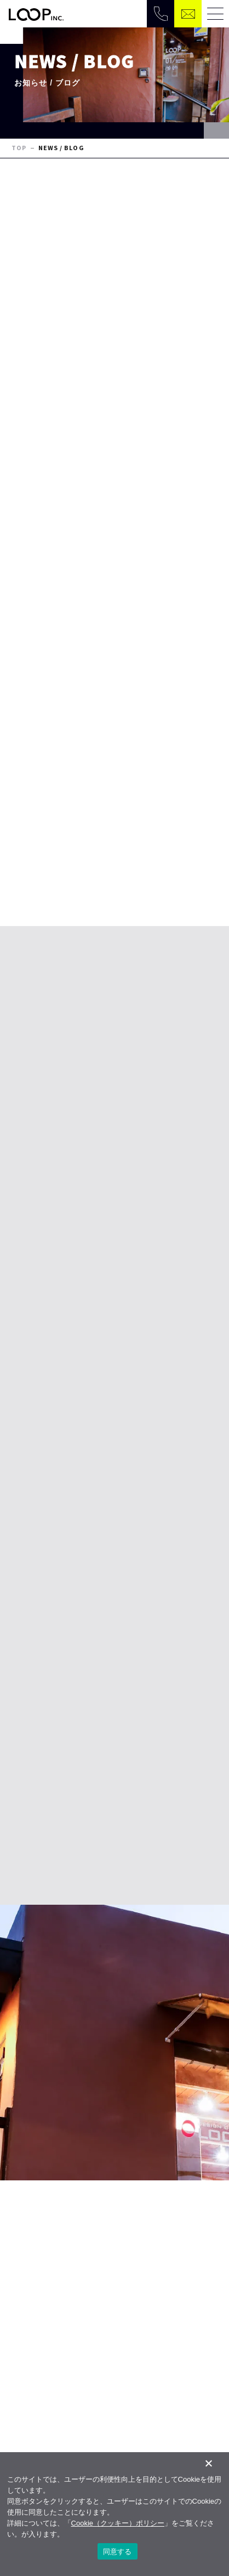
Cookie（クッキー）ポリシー (117, 2523)
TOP (19, 148)
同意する (117, 2552)
